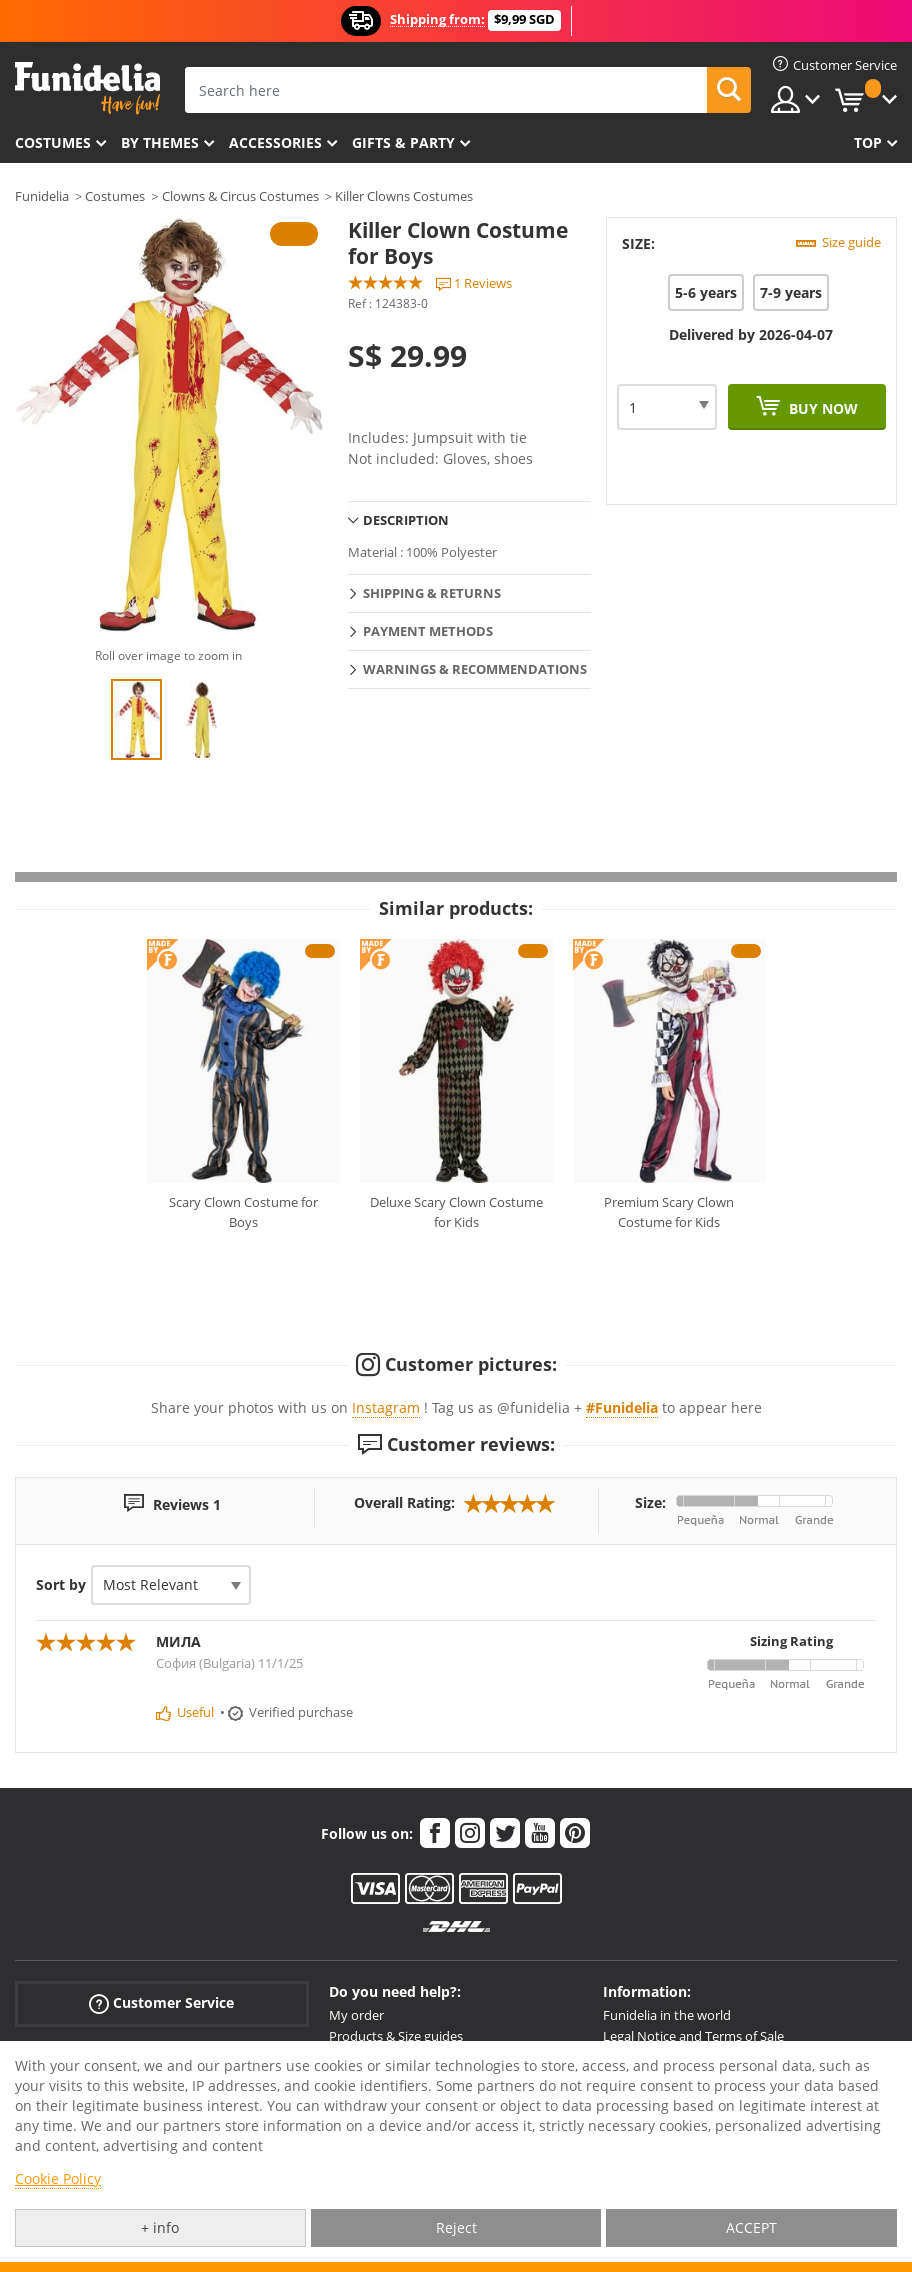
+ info (160, 2227)
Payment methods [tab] (428, 631)
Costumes (53, 142)
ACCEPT (751, 2227)
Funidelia (42, 196)
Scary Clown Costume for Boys (243, 1212)
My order (356, 2015)
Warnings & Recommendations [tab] (475, 669)
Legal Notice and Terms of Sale (693, 2036)
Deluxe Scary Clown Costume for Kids (456, 1212)
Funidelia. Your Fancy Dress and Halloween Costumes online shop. (87, 88)
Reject (456, 2227)
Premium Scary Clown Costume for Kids (669, 1212)
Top (868, 142)
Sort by (61, 1584)
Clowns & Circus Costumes (240, 196)
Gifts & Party (403, 142)
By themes (160, 142)
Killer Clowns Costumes (404, 196)
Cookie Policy (58, 2178)
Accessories (275, 142)
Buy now (821, 408)
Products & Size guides (396, 2036)
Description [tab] (406, 520)
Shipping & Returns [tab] (432, 593)
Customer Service (161, 2003)
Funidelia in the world (667, 2015)
